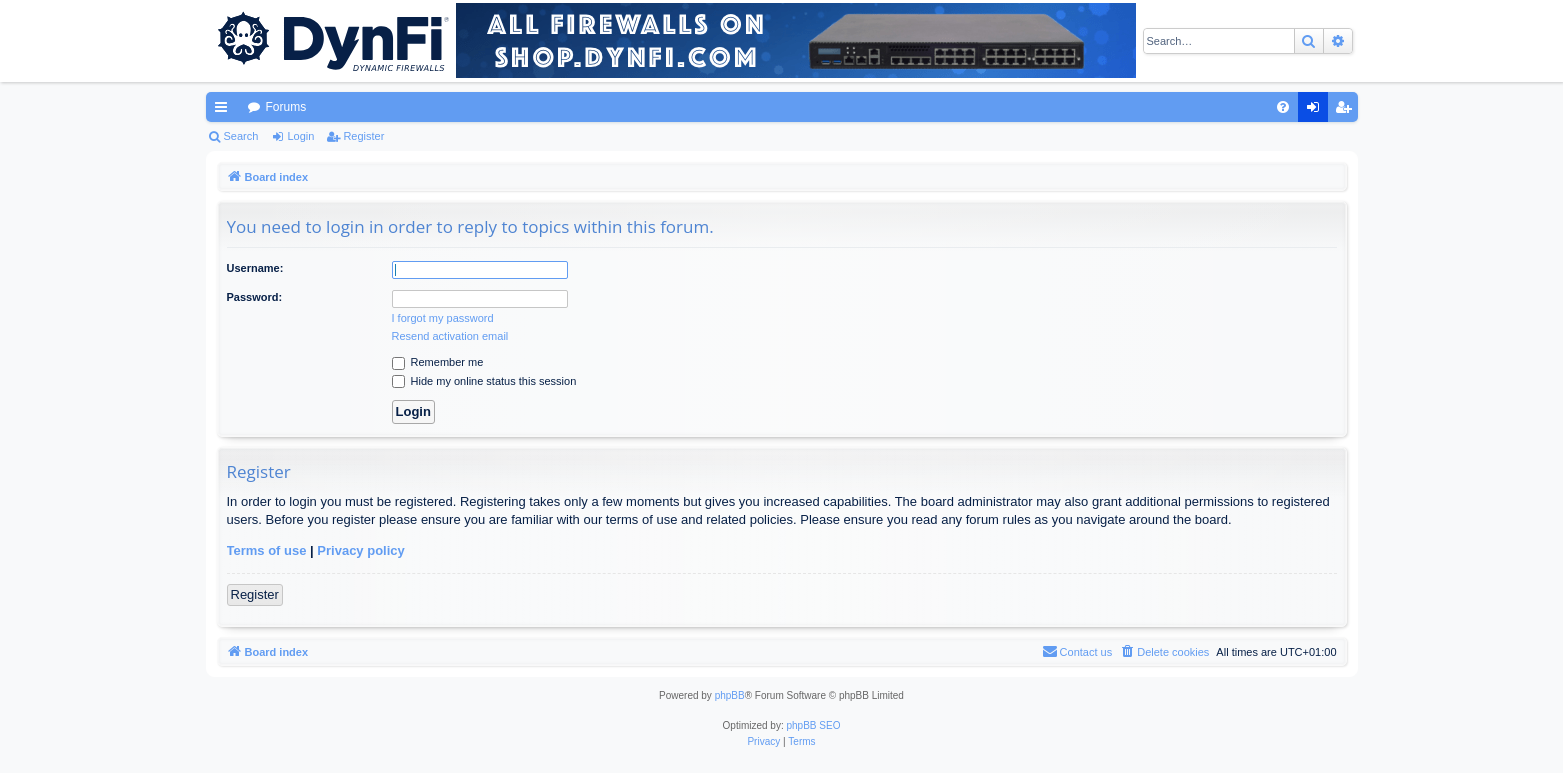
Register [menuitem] (1346, 111)
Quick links (225, 111)
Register (363, 136)
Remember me (438, 362)
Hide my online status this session (484, 381)
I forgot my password (443, 318)
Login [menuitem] (1316, 111)
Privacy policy (360, 550)
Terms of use (267, 550)
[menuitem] (1283, 107)
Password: (255, 297)
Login (300, 136)
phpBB (730, 695)
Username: (255, 268)
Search (241, 136)
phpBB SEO (814, 725)
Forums (286, 107)
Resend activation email (450, 336)
